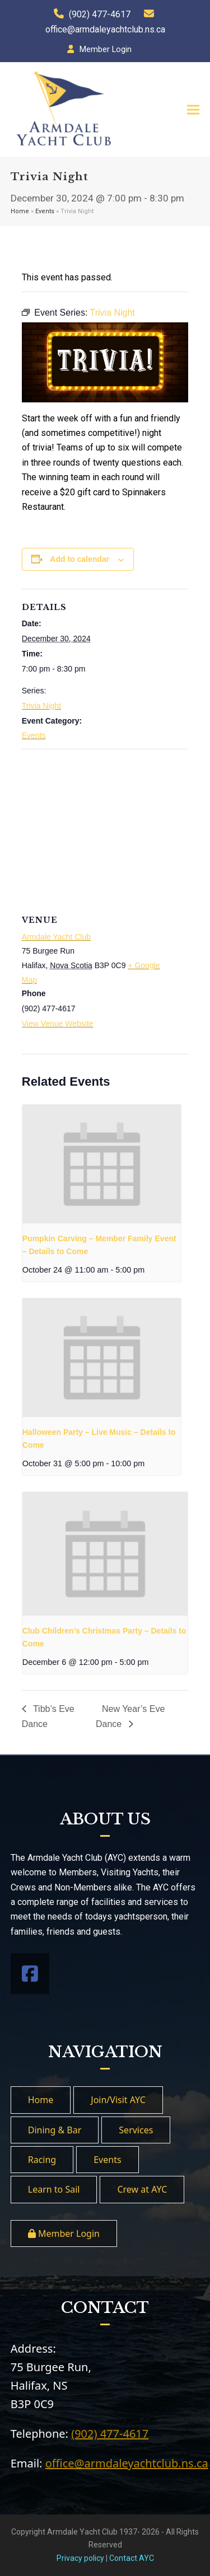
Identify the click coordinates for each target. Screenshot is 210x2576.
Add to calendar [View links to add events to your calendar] (79, 559)
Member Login (106, 49)
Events (44, 211)
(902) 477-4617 (99, 14)
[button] (193, 110)
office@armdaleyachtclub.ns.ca (105, 29)
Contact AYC (131, 2558)
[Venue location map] (105, 830)
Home (20, 211)
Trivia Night (41, 705)
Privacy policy (80, 2558)
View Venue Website (58, 1023)
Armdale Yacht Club (56, 936)
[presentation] (101, 1164)
